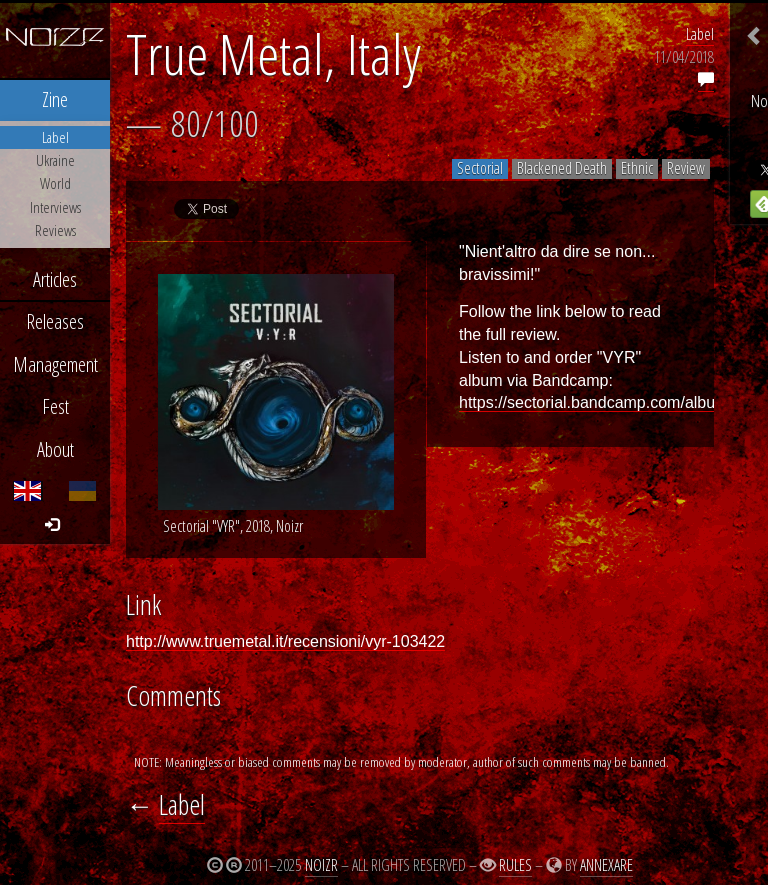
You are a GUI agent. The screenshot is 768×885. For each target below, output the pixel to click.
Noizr (321, 865)
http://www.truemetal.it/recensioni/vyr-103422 (285, 641)
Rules (515, 865)
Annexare (606, 865)
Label (700, 34)
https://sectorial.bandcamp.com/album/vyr (606, 402)
